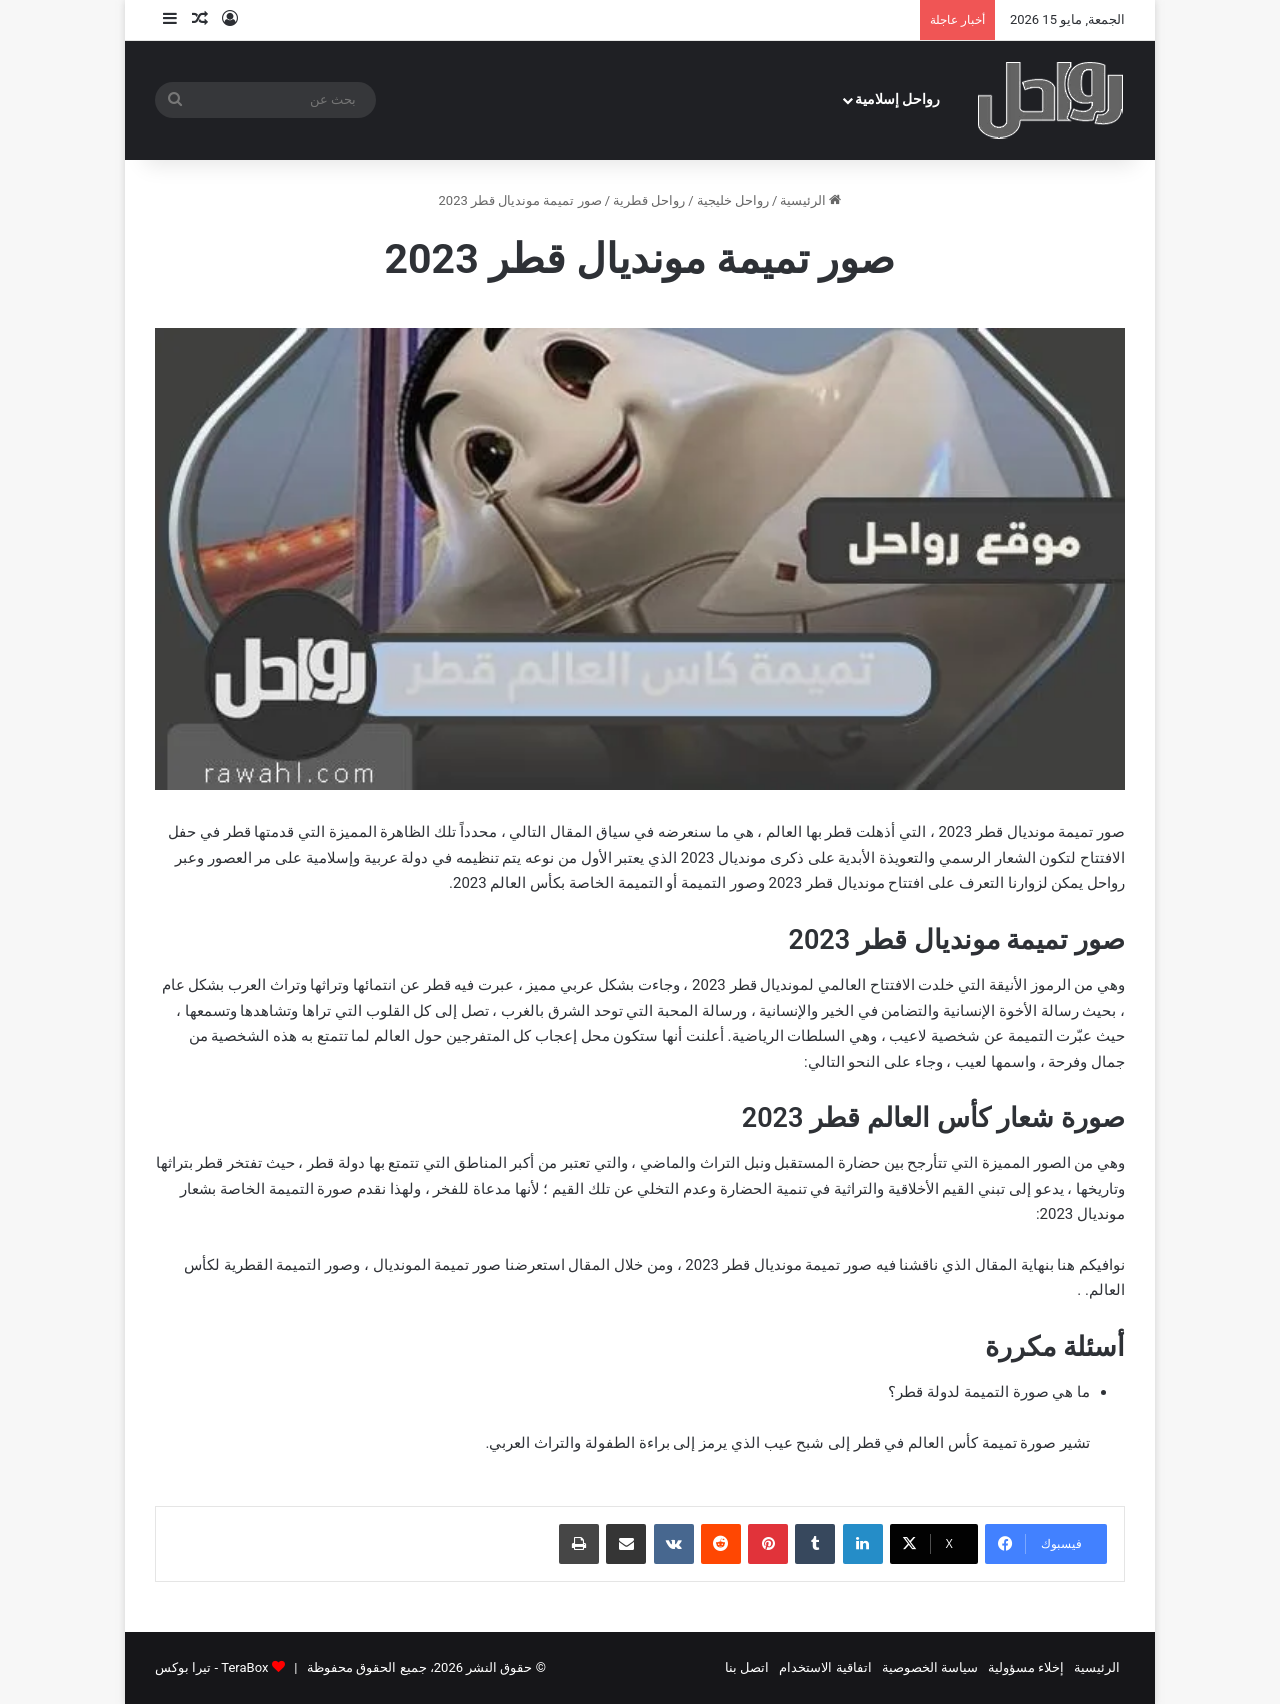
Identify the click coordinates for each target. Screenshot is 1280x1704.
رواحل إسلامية (898, 99)
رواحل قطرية (649, 200)
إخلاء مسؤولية (1026, 1667)
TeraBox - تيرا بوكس (211, 1667)
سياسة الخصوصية (930, 1667)
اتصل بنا (747, 1667)
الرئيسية (810, 200)
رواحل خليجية (733, 200)
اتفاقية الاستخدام (825, 1667)
